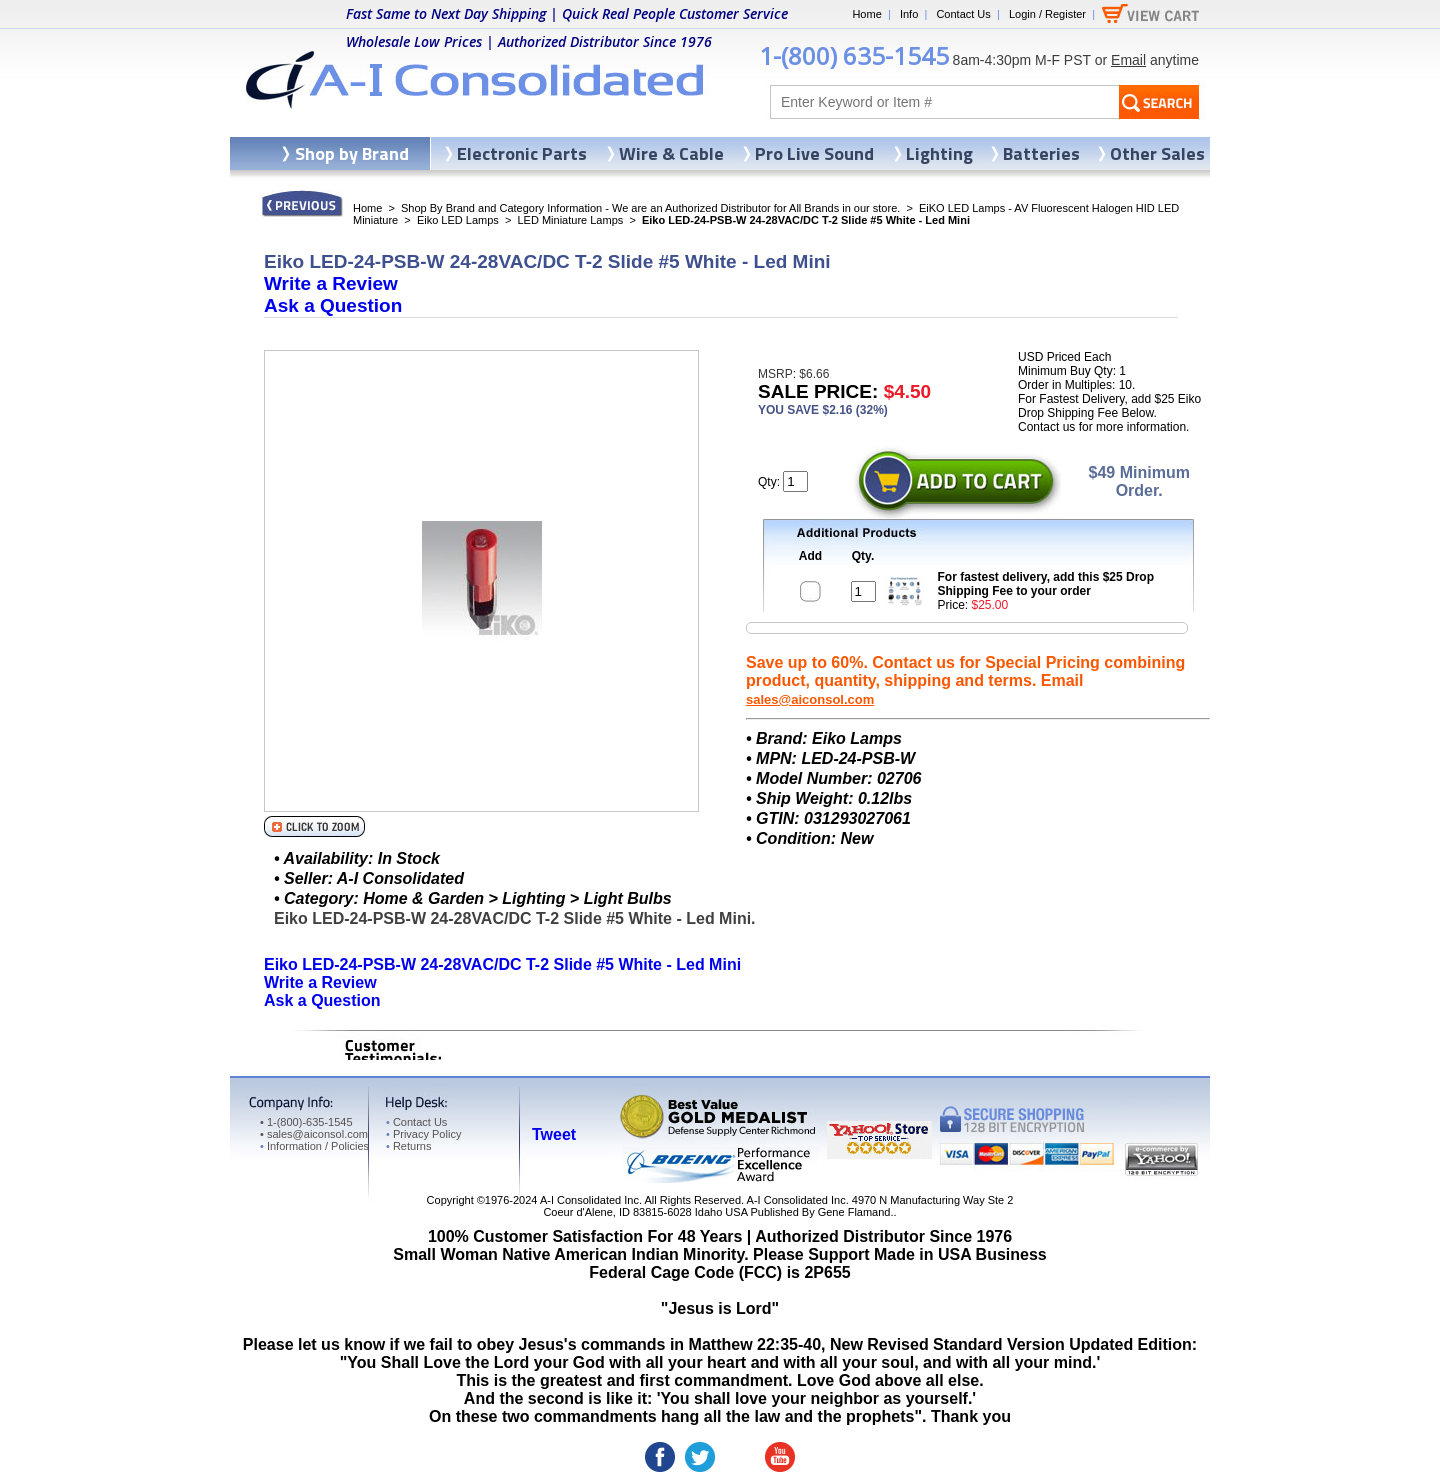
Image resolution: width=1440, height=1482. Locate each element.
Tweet (554, 1134)
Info (909, 14)
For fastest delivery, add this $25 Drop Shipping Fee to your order (1046, 584)
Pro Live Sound (814, 153)
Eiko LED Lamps (458, 220)
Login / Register (1047, 14)
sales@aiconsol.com (810, 699)
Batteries (1041, 153)
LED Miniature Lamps (571, 220)
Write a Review (331, 283)
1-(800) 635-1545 (854, 55)
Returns (408, 1146)
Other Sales (1157, 153)
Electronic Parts (522, 153)
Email (1128, 60)
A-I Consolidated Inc (589, 1200)
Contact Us (963, 14)
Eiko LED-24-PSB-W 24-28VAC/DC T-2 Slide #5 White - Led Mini (502, 964)
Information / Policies (314, 1146)
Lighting (939, 153)
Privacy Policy (423, 1134)
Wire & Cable (671, 153)
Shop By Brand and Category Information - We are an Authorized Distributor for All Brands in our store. (650, 208)
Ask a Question (333, 305)
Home (866, 14)
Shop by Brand (352, 153)
